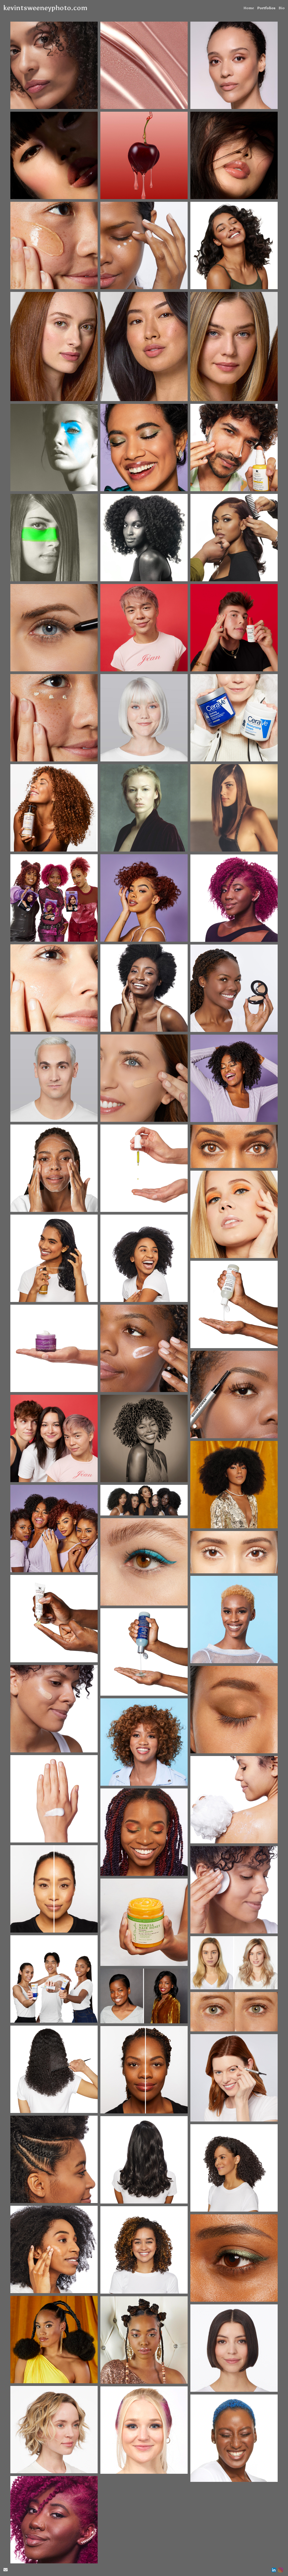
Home (248, 8)
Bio (282, 8)
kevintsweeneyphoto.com (45, 8)
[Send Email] (5, 2570)
